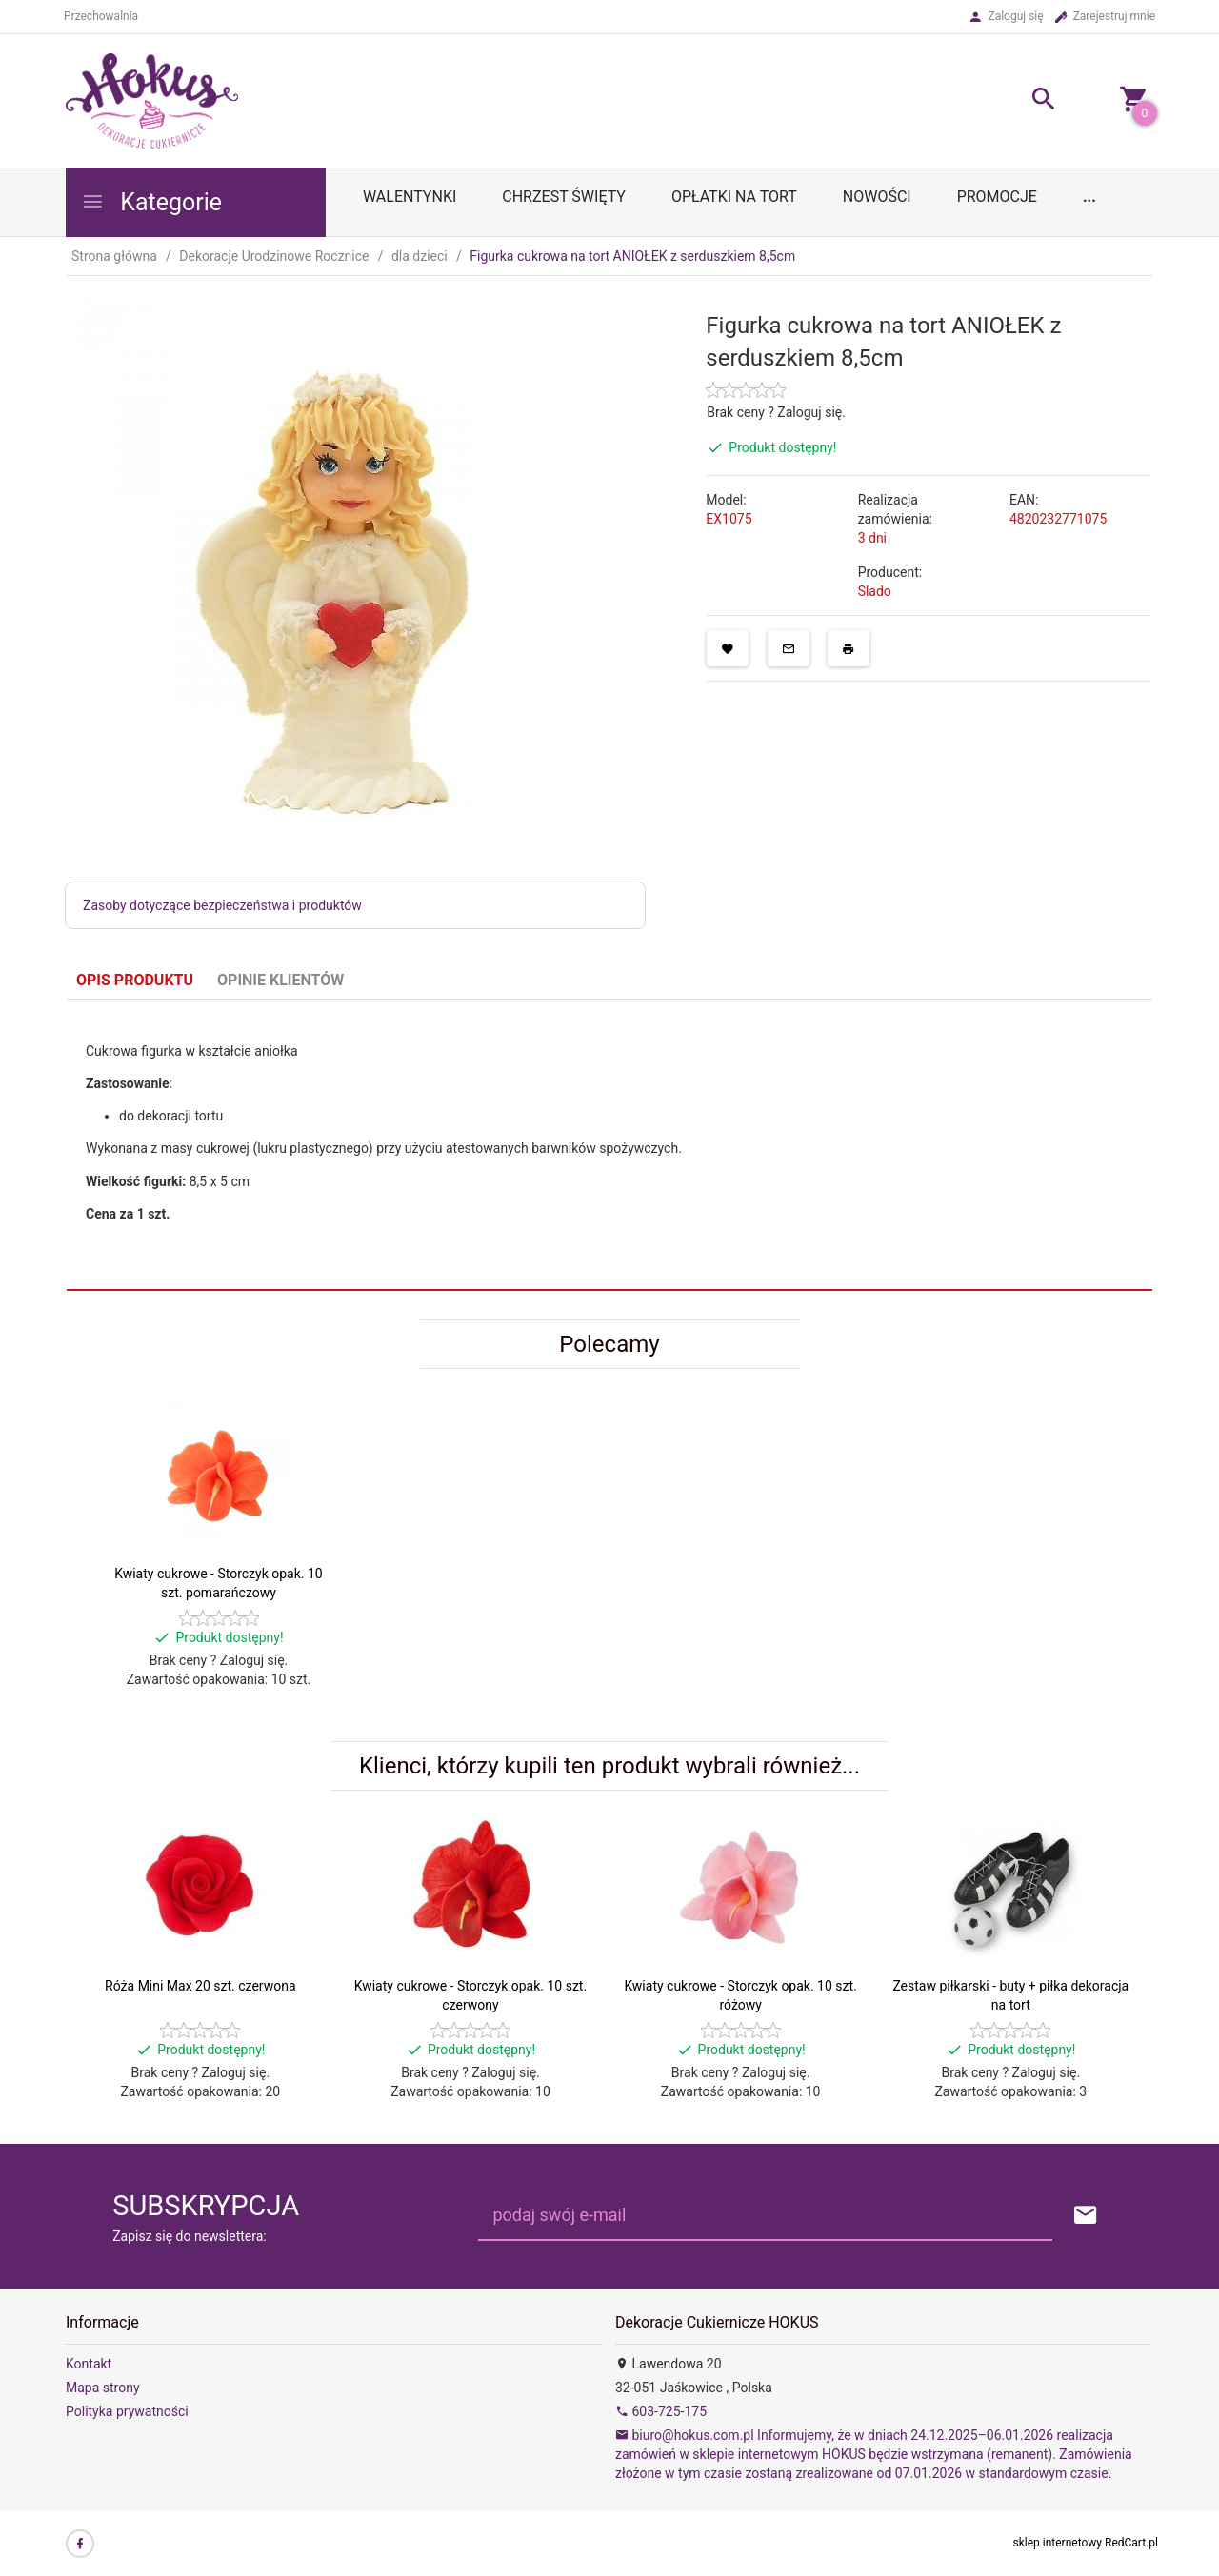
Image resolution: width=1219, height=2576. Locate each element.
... (1089, 197)
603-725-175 (661, 2411)
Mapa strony (103, 2387)
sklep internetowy (1058, 2542)
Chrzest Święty (564, 197)
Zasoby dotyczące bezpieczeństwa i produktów (222, 905)
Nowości (877, 197)
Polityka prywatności (127, 2411)
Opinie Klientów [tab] (280, 980)
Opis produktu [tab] (134, 980)
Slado (874, 591)
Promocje (997, 197)
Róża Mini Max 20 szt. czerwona (200, 1985)
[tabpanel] (609, 1144)
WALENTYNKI (409, 197)
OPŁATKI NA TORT (734, 197)
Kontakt (88, 2363)
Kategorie (151, 202)
